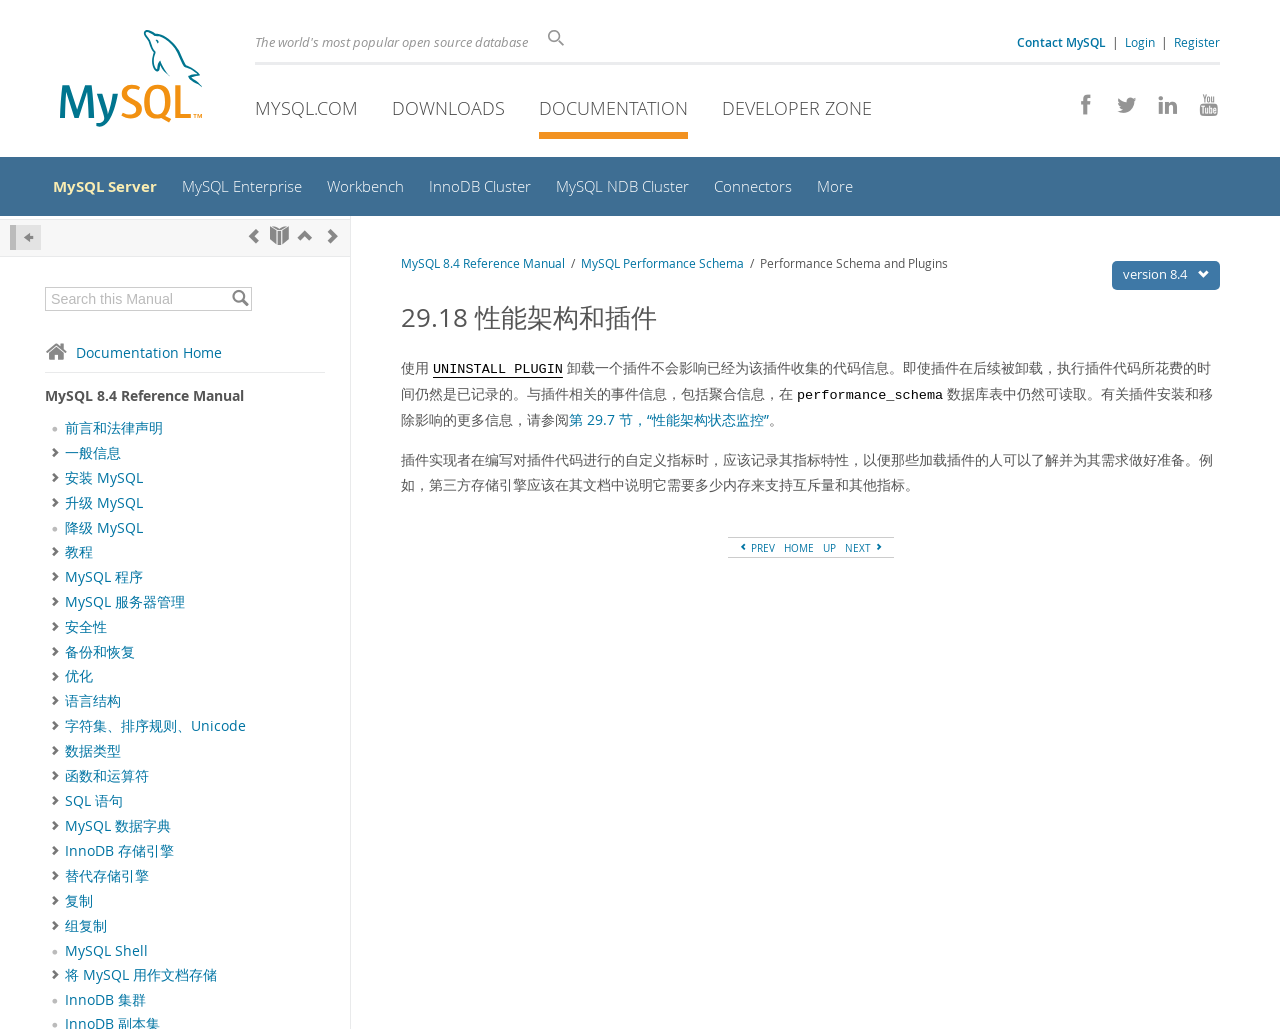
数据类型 (93, 757)
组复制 (86, 931)
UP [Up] (829, 554)
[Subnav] (55, 458)
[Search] (560, 37)
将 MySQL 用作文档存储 (141, 980)
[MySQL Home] (131, 80)
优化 (79, 682)
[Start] (279, 240)
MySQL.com (306, 108)
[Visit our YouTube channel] (1201, 110)
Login (1140, 42)
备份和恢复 (100, 657)
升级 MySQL (104, 508)
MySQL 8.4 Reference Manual (483, 268)
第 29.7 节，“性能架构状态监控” (669, 424)
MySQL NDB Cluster (655, 189)
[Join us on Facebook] (1078, 110)
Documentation (613, 108)
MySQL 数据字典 (118, 832)
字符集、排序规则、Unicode (155, 732)
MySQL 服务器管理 (125, 607)
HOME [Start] (799, 554)
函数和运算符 (107, 782)
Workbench (388, 189)
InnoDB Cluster (507, 189)
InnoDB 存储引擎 (119, 856)
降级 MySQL (104, 533)
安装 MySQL (104, 483)
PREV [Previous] (756, 554)
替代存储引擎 (107, 881)
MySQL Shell (106, 956)
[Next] (333, 240)
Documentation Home (133, 357)
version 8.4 (1170, 279)
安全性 (86, 632)
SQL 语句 (94, 807)
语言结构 (93, 707)
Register (1197, 42)
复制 (79, 906)
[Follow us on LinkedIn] (1160, 110)
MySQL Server (114, 189)
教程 (79, 557)
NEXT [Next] (864, 554)
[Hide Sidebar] (25, 242)
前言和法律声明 (114, 434)
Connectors (791, 189)
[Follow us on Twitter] (1119, 110)
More (876, 189)
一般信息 (93, 458)
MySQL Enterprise (258, 189)
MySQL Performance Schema (662, 268)
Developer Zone (797, 108)
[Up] (305, 240)
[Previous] (254, 240)
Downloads (448, 108)
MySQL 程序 (104, 582)
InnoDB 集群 (105, 1005)
